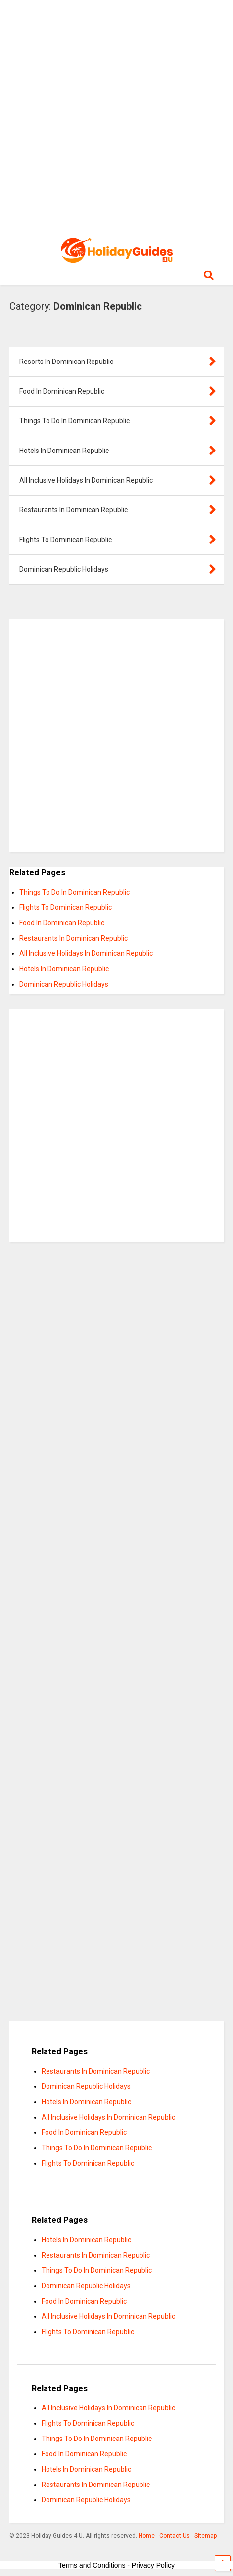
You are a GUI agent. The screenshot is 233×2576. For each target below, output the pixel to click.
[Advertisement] (116, 116)
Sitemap (205, 2535)
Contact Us (174, 2535)
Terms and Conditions (91, 2565)
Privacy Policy (153, 2565)
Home (147, 2535)
